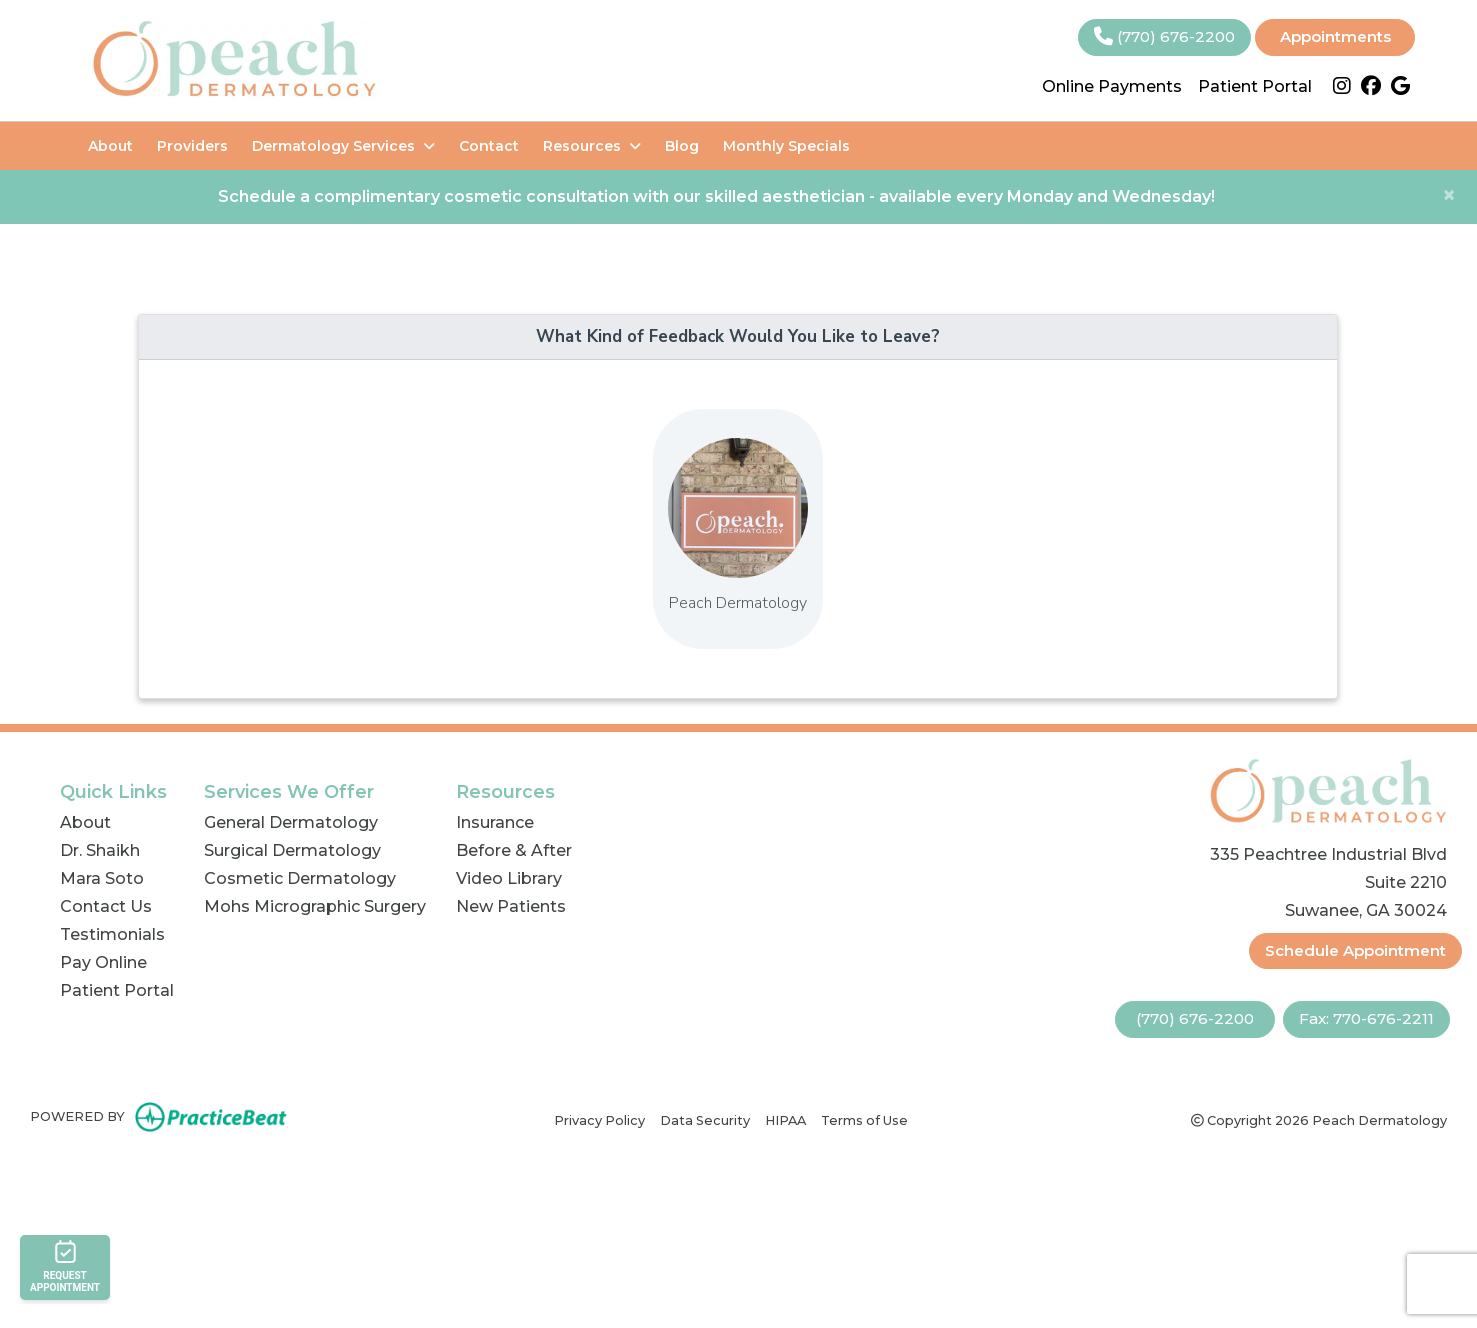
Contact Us (106, 906)
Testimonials (112, 934)
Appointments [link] (1335, 36)
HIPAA (785, 1119)
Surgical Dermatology (292, 850)
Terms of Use (864, 1119)
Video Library (509, 878)
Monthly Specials (786, 146)
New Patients (511, 906)
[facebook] (1371, 87)
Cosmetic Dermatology (300, 878)
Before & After (514, 850)
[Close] (1449, 195)
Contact (489, 146)
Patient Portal (1255, 86)
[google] (1400, 87)
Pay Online (103, 962)
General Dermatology (291, 822)
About (110, 146)
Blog (682, 146)
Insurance (495, 822)
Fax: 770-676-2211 (1366, 1018)
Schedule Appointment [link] (1355, 950)
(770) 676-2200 (1164, 36)
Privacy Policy (599, 1119)
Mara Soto (102, 878)
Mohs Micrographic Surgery (315, 906)
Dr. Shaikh (100, 850)
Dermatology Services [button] (343, 146)
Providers (192, 146)
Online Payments (1112, 86)
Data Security (705, 1119)
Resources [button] (592, 146)
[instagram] (1342, 87)
